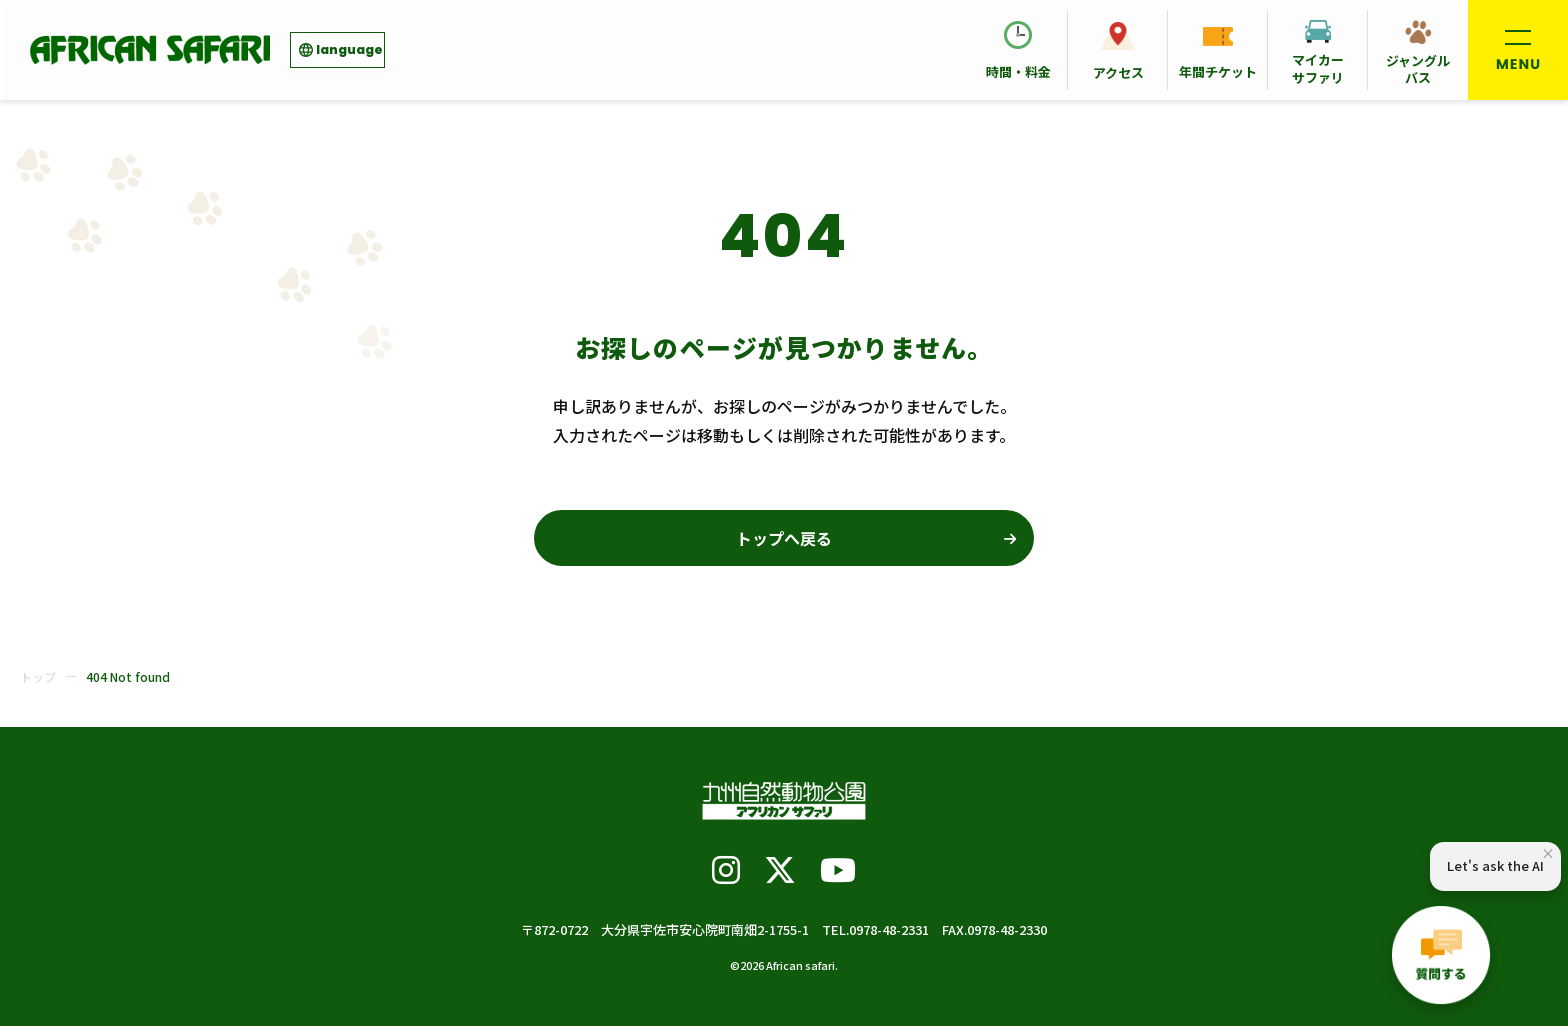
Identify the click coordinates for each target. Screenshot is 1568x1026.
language (349, 49)
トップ (38, 676)
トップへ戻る (784, 538)
